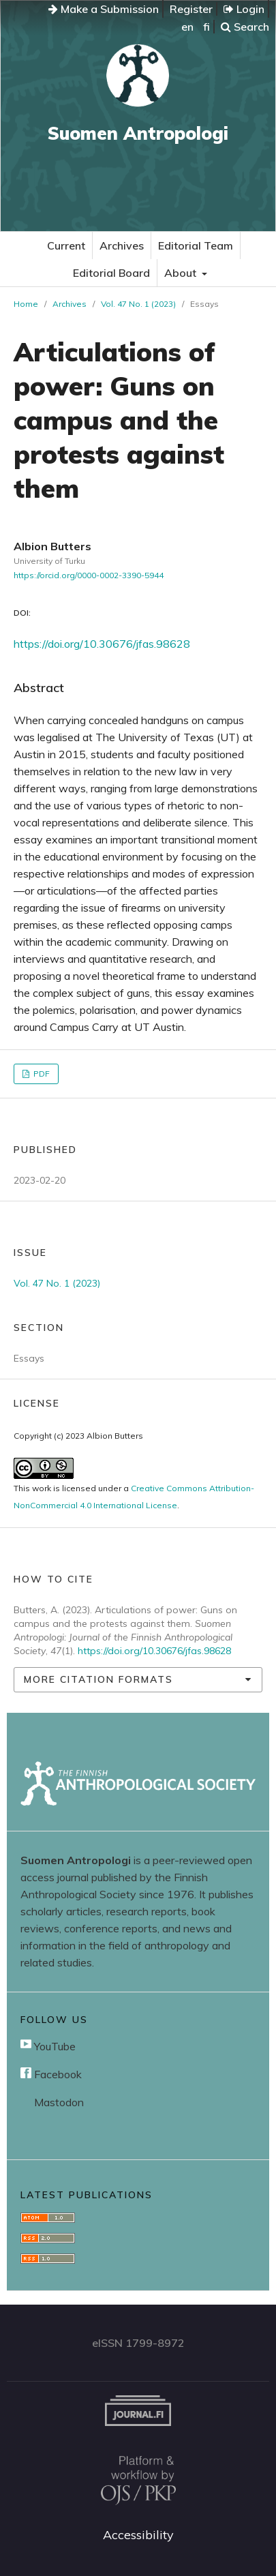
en (187, 26)
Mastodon (57, 2102)
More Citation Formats (98, 1679)
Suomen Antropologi (138, 133)
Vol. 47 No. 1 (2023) (138, 304)
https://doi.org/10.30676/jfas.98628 (102, 643)
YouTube (48, 2046)
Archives (121, 245)
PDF (40, 1073)
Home (26, 304)
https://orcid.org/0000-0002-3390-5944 (89, 575)
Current (66, 245)
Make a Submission (103, 9)
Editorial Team (195, 245)
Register (191, 9)
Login (244, 9)
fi (206, 26)
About (181, 273)
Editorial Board (111, 273)
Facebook (51, 2074)
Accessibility (138, 2535)
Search (245, 26)
